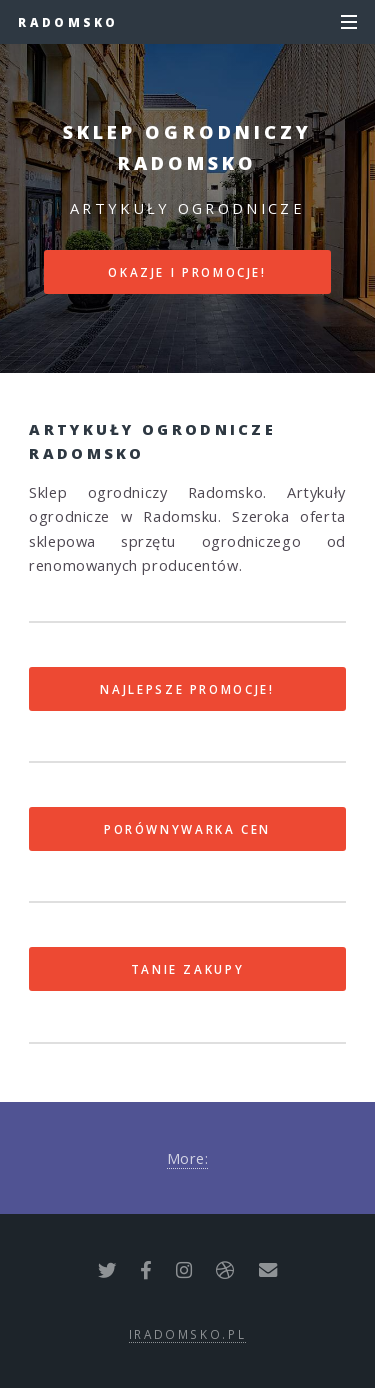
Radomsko (68, 22)
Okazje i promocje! (187, 272)
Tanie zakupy (188, 969)
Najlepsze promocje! (187, 689)
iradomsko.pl (188, 1334)
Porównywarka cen (187, 829)
